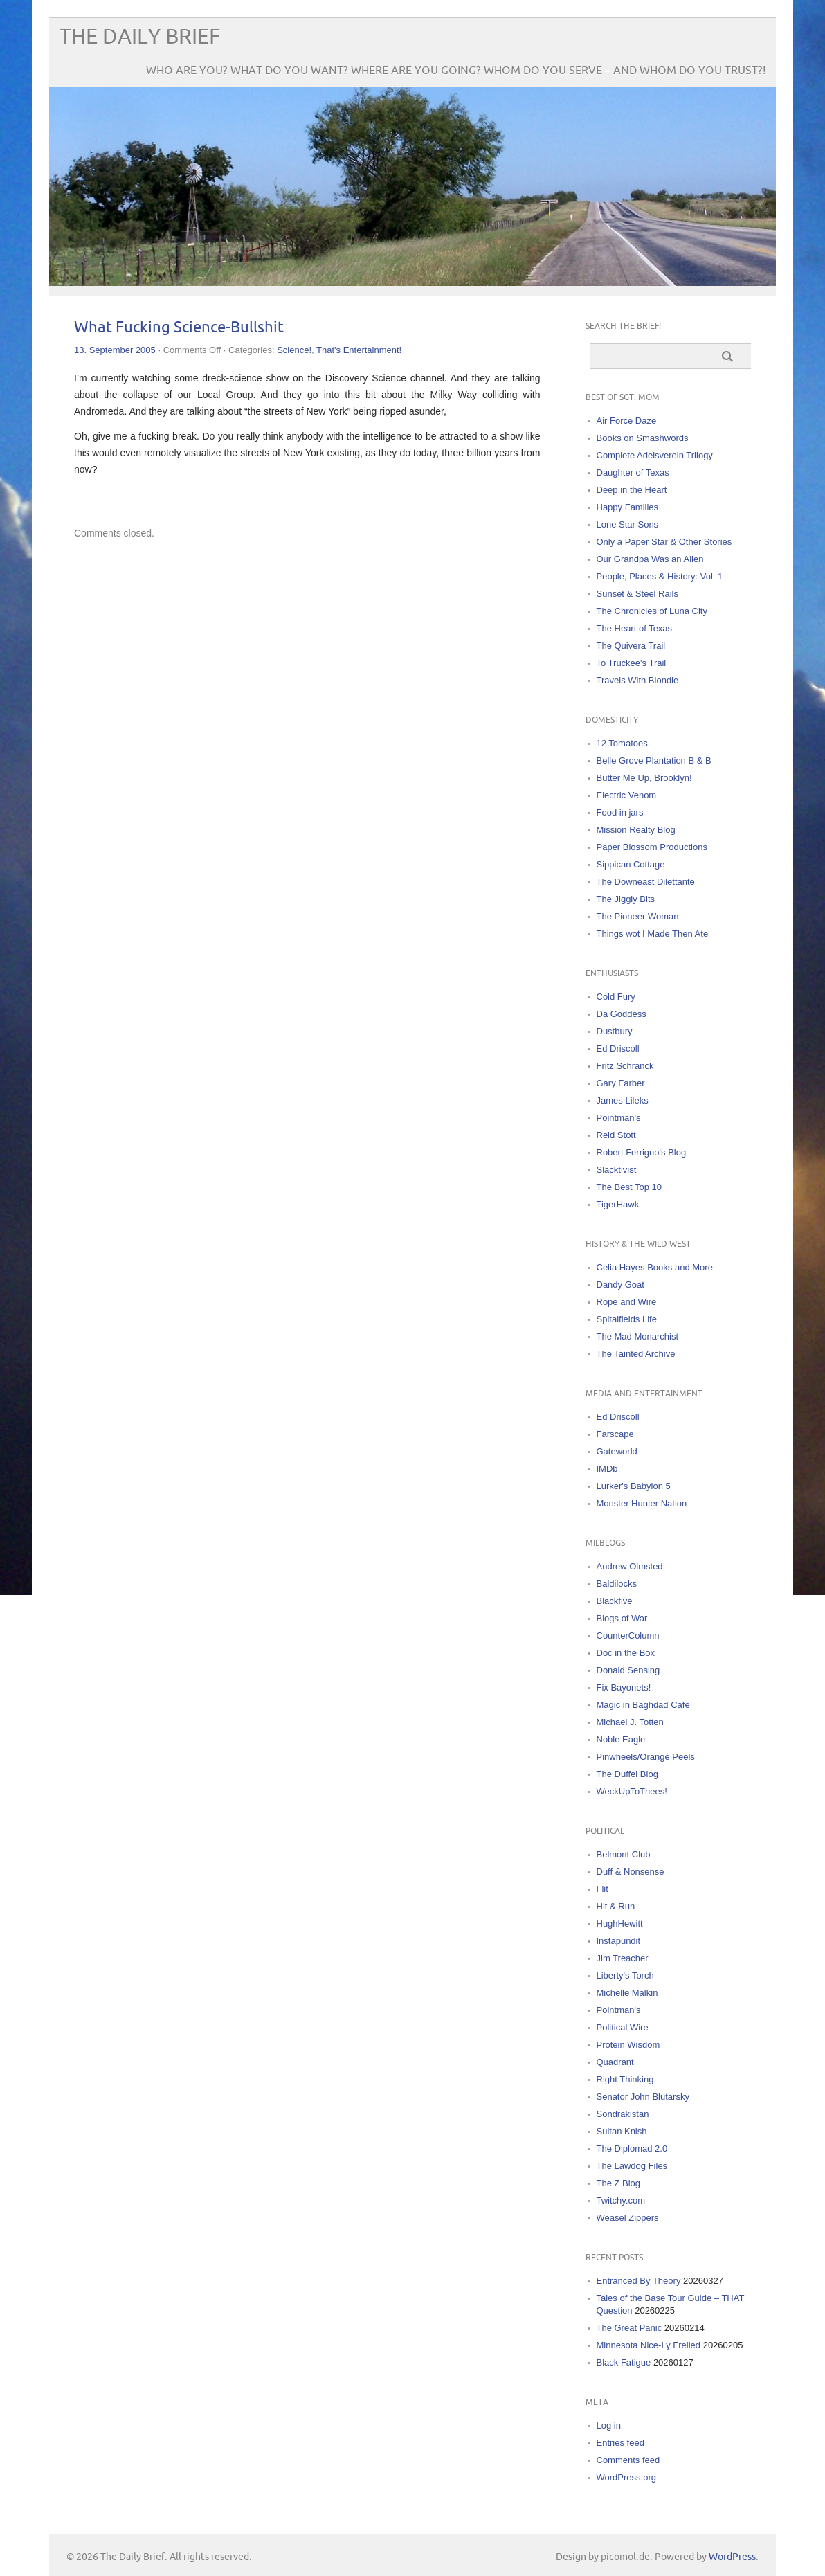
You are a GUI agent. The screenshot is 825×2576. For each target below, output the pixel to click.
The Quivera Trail (631, 645)
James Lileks (623, 1100)
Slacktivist (617, 1169)
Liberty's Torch (625, 1975)
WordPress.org (626, 2477)
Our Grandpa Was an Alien (650, 559)
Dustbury (615, 1031)
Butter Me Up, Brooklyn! (644, 778)
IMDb (607, 1468)
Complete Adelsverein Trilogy (655, 455)
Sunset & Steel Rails (638, 593)
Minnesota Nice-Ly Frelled (649, 2345)
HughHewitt (620, 1923)
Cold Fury (616, 996)
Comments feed (628, 2460)
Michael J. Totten (630, 1722)
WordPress (732, 2557)
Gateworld (617, 1451)
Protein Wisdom (628, 2044)
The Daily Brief (140, 37)
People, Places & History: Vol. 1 (660, 576)
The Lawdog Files (632, 2166)
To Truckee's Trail (632, 663)
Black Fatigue (624, 2362)
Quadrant (615, 2062)
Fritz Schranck (625, 1066)
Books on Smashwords (643, 438)
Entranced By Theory (639, 2281)
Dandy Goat (620, 1284)
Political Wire (623, 2027)
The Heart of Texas (635, 628)
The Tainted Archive (636, 1354)
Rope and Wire (627, 1302)
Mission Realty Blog (636, 830)
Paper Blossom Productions (652, 847)
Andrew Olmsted (630, 1566)
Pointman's (619, 1118)
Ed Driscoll (618, 1048)
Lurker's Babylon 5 (634, 1486)
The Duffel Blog (627, 1774)
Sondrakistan (623, 2114)
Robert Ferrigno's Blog (642, 1152)
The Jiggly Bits (626, 899)
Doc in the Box (626, 1653)
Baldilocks (617, 1583)
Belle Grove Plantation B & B (654, 760)
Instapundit (619, 1941)
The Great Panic (629, 2328)
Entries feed (620, 2443)
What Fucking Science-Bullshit (179, 328)
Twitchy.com (621, 2200)
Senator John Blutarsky (643, 2096)
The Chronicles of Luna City (652, 611)
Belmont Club (624, 1854)
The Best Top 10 (629, 1187)
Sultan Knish (622, 2131)
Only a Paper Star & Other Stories (664, 542)
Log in (609, 2425)
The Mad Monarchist (638, 1336)
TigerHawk (618, 1204)
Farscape (615, 1434)
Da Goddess (621, 1014)
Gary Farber (621, 1083)
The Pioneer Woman (638, 916)
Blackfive (615, 1601)
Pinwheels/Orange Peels (646, 1756)
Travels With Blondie (638, 680)
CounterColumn (628, 1635)
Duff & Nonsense (630, 1871)
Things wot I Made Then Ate (653, 933)
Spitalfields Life (627, 1319)
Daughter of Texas (633, 472)
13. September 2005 (115, 350)
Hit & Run (616, 1906)
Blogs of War (622, 1618)
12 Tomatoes (622, 743)
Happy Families (628, 507)
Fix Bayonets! (624, 1687)
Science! (294, 350)
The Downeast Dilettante (646, 881)
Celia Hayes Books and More (655, 1267)
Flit (602, 1889)
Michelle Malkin (627, 1993)
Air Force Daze (627, 420)
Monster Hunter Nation (642, 1503)
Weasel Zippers (628, 2218)
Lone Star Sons (628, 524)
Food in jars (620, 812)
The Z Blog (619, 2183)
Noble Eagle (621, 1739)
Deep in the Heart (632, 490)
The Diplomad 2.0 (632, 2148)
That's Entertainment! (358, 350)
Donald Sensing (628, 1670)
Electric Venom (627, 795)
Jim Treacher (623, 1958)
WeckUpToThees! (632, 1791)
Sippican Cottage (631, 864)
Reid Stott (616, 1135)
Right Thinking (625, 2079)
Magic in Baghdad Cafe (643, 1705)
